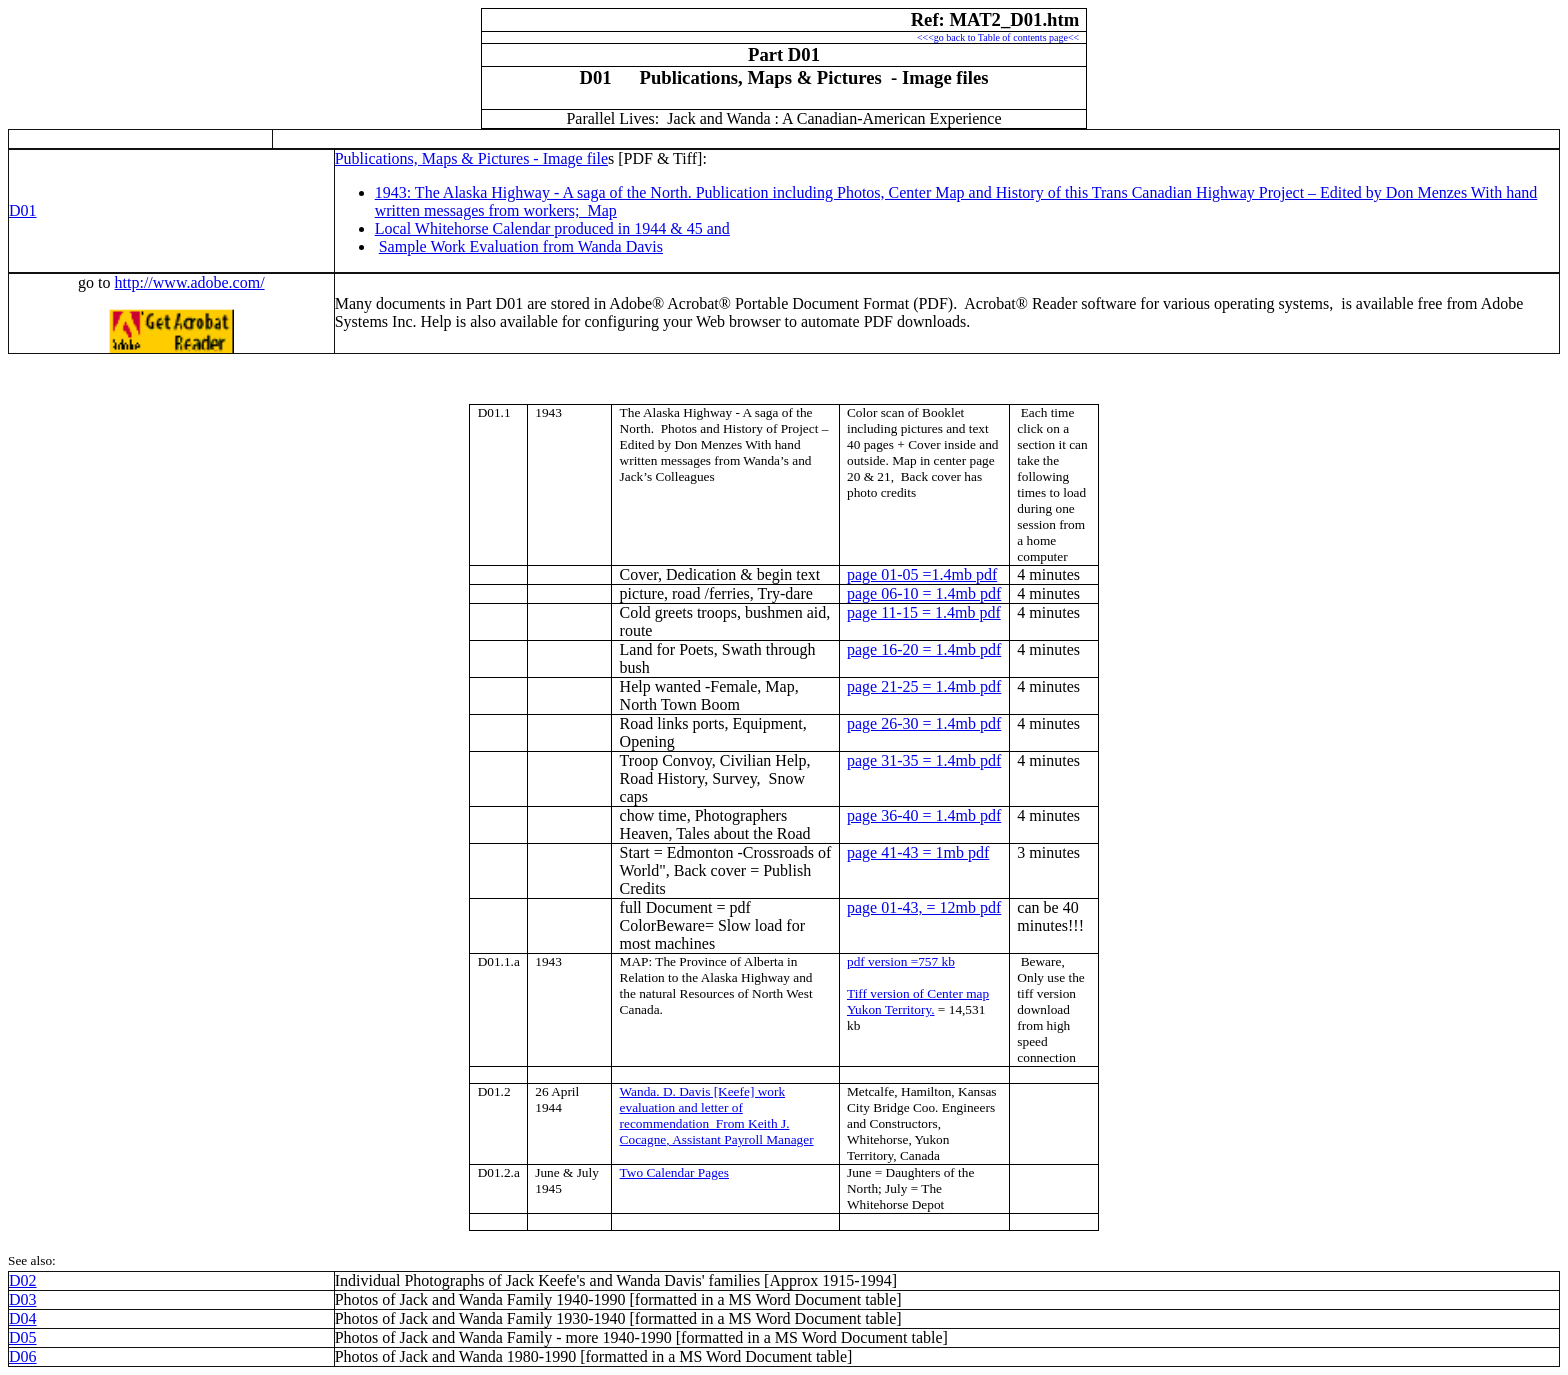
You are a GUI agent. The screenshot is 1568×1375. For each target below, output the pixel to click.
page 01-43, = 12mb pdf (924, 907)
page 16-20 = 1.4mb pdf (924, 649)
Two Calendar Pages (674, 1172)
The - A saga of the (716, 412)
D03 (23, 1299)
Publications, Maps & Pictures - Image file (471, 158)
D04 (23, 1318)
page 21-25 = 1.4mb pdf (924, 686)
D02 (23, 1280)
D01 (23, 210)
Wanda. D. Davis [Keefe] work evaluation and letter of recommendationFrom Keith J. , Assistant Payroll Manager (717, 1115)
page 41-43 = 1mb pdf (918, 852)
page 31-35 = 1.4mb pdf (924, 760)
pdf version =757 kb (901, 961)
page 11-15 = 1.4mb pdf (924, 612)
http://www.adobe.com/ (190, 282)
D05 (23, 1337)
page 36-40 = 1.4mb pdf (924, 815)
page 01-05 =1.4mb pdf (922, 574)
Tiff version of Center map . (918, 1001)
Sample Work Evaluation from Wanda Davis (521, 246)
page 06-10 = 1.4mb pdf (924, 593)
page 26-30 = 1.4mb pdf (924, 723)
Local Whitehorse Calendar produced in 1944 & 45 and (552, 228)
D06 (23, 1356)
